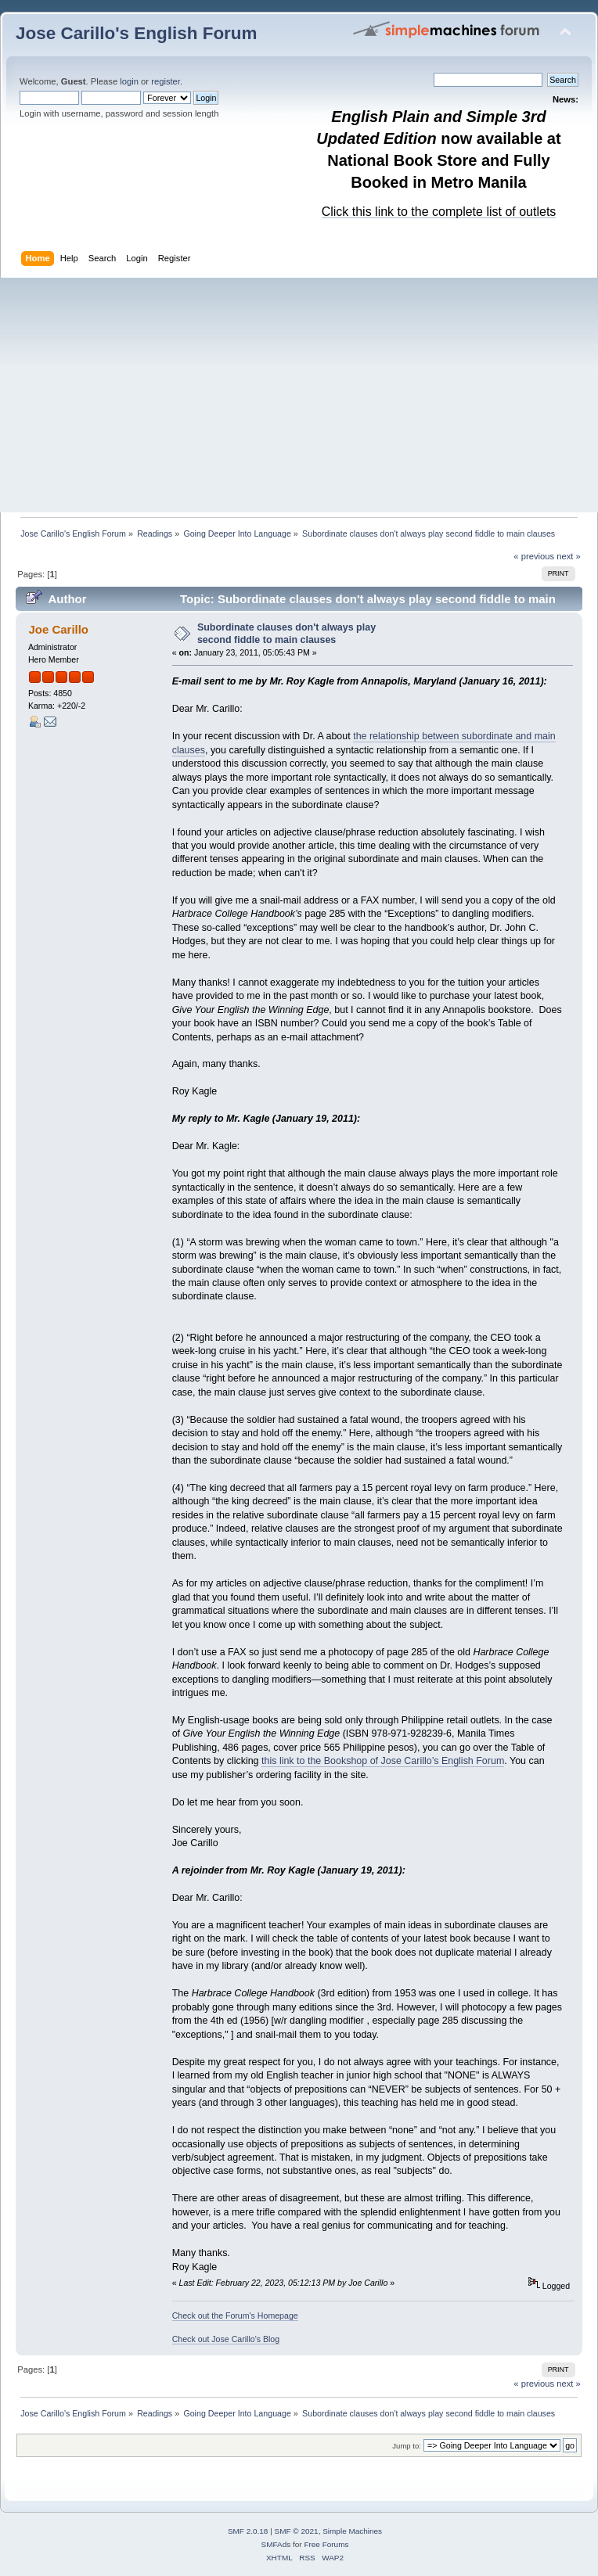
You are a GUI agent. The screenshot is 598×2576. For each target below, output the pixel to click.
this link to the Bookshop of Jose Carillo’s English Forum (382, 1760)
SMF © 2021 (297, 2531)
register (165, 81)
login (129, 81)
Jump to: (406, 2445)
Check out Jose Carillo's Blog (225, 2339)
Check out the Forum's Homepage (235, 2315)
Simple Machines (352, 2531)
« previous (533, 556)
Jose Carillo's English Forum (137, 33)
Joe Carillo (58, 629)
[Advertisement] (299, 395)
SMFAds (276, 2544)
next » (569, 556)
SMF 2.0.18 (248, 2531)
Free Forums (326, 2544)
